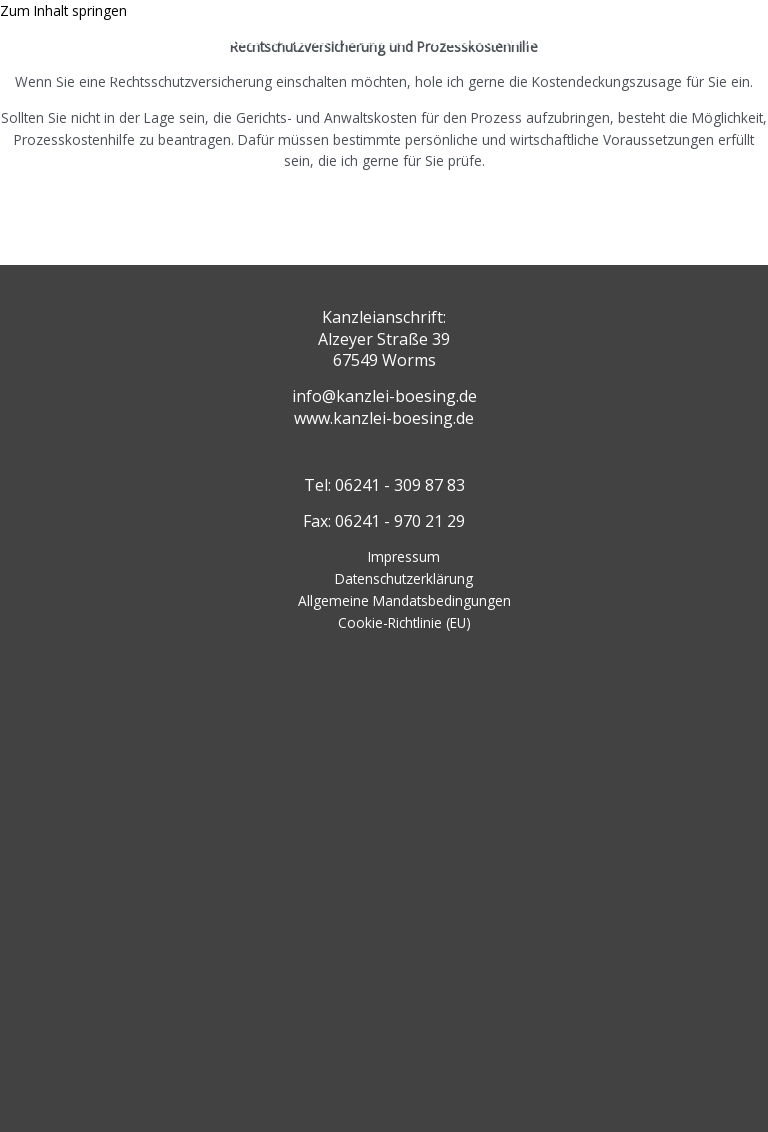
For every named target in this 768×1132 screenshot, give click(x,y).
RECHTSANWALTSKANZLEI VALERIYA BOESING (358, 32)
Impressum (404, 556)
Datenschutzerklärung (404, 578)
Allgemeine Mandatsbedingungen (404, 600)
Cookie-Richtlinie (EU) (404, 622)
